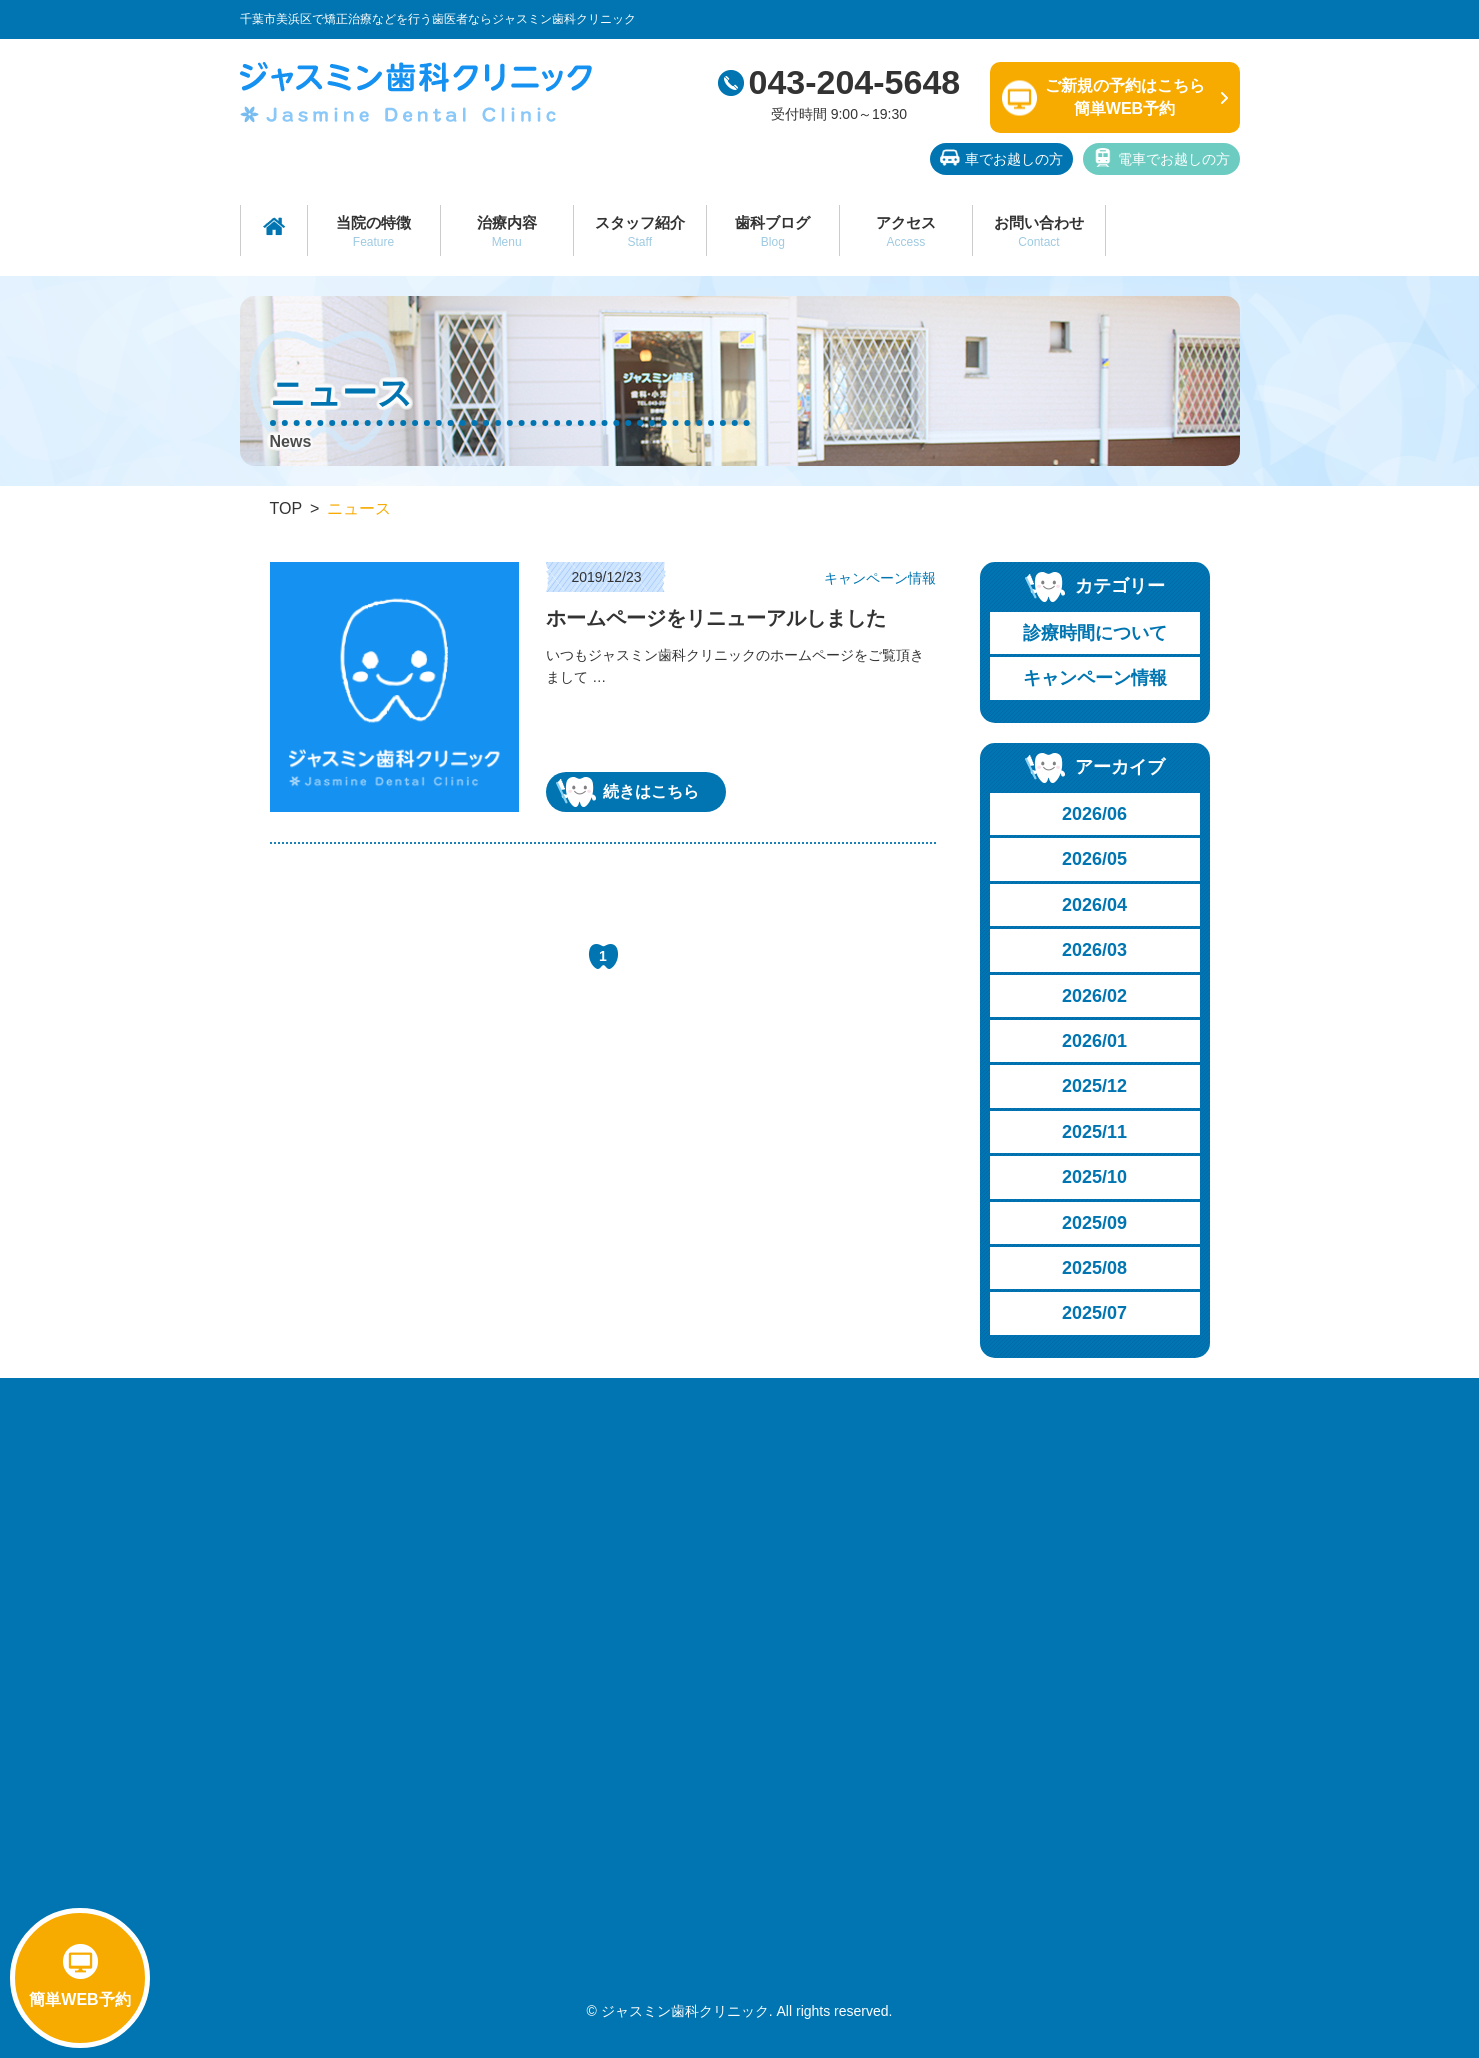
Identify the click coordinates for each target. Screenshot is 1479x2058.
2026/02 (1094, 996)
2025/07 (1094, 1313)
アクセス (906, 231)
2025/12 (1094, 1086)
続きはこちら (627, 792)
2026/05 (1094, 859)
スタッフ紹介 (640, 231)
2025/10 (1094, 1177)
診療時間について (1095, 633)
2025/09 (1094, 1223)
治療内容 (507, 231)
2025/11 (1094, 1132)
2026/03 (1094, 950)
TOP (286, 508)
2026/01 (1094, 1041)
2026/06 (1094, 814)
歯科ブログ (773, 231)
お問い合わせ (1039, 231)
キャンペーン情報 (1095, 678)
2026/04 (1094, 905)
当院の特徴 (374, 231)
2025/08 (1094, 1268)
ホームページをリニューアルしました (716, 618)
